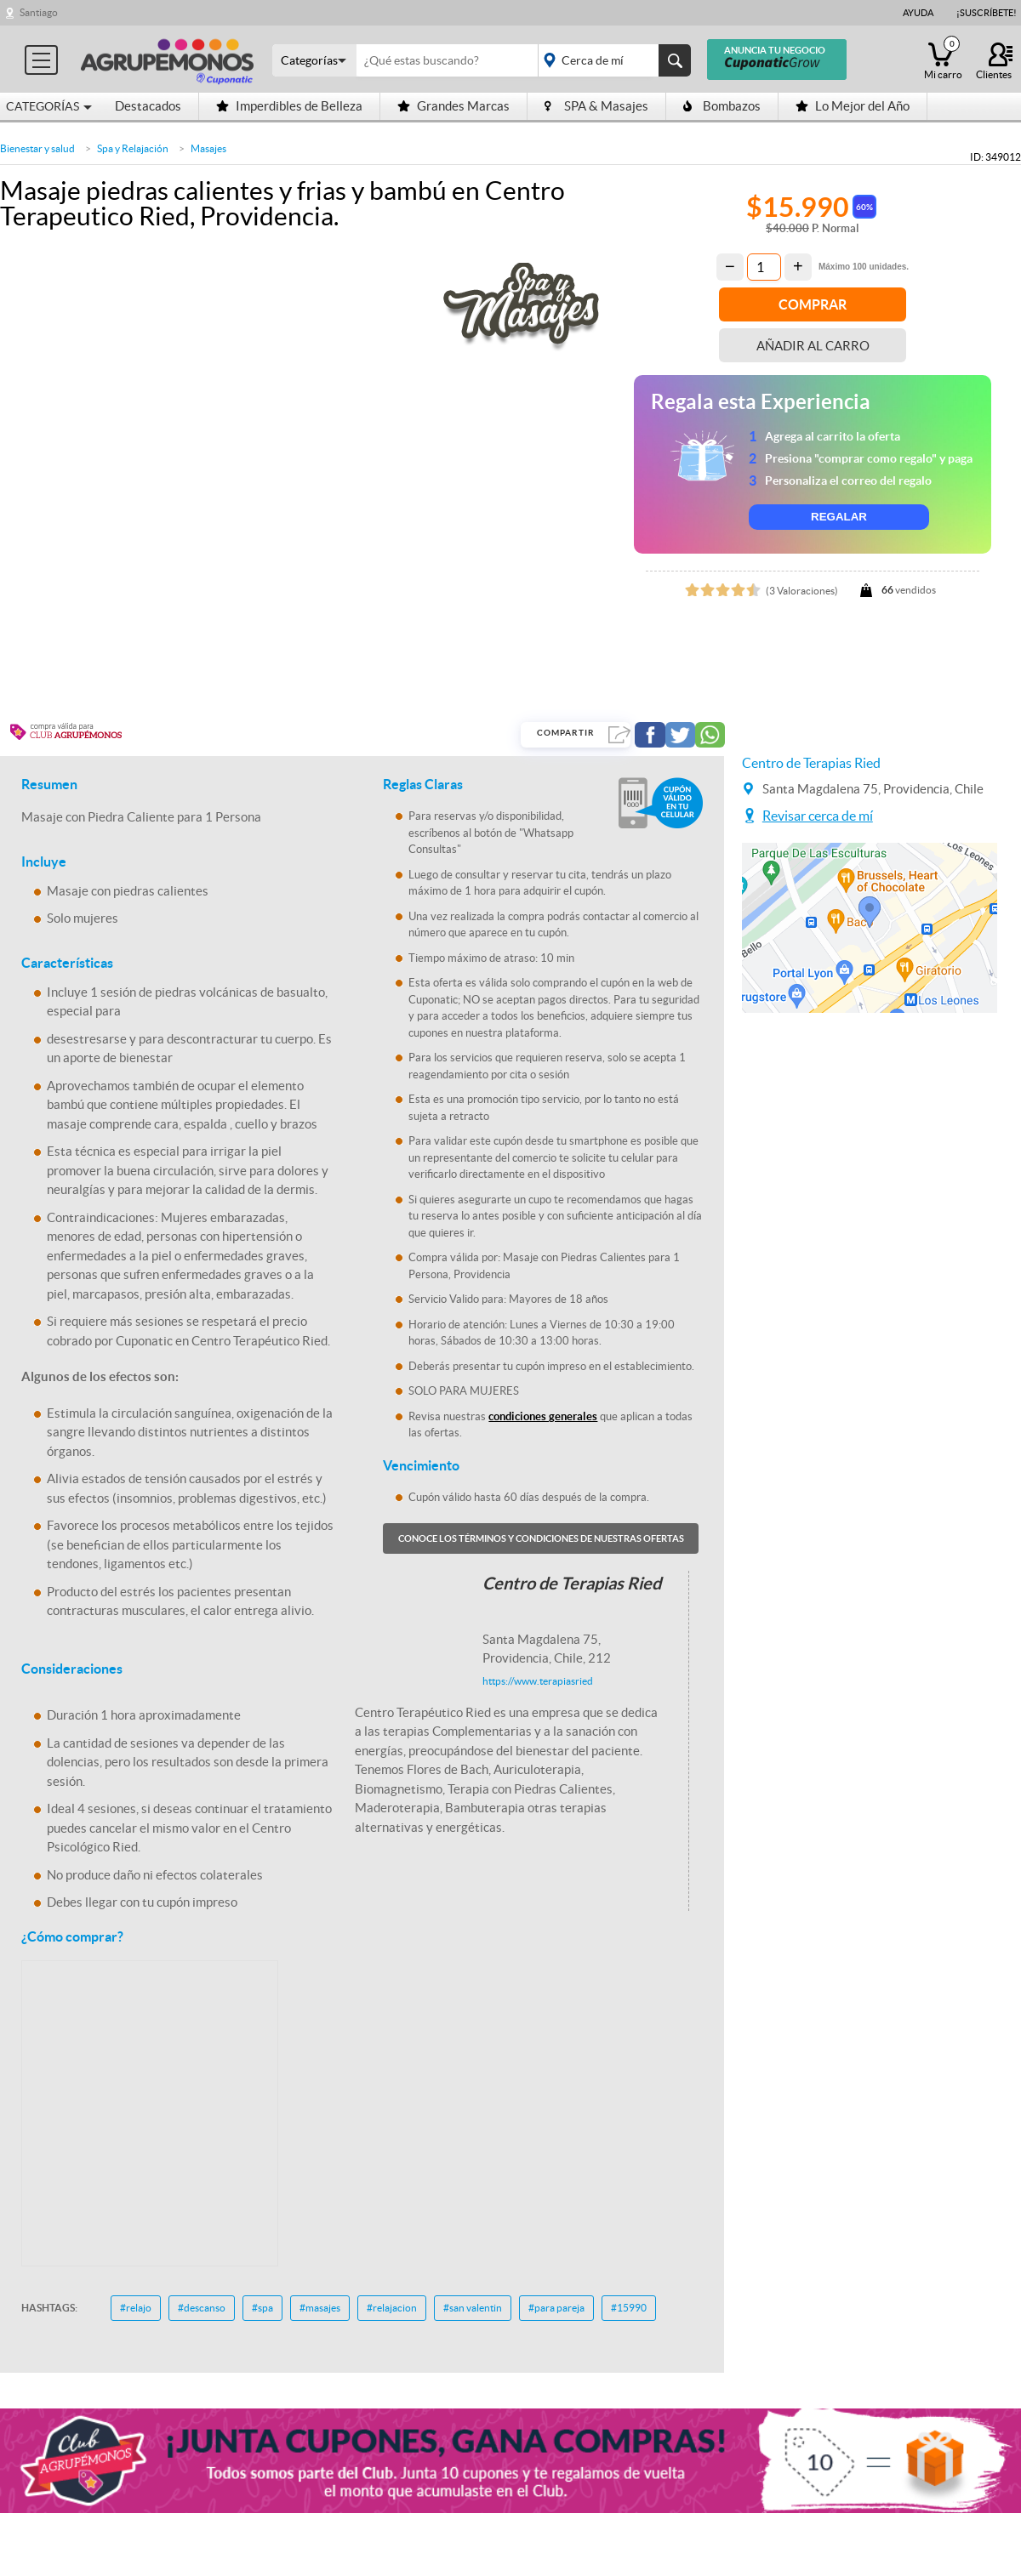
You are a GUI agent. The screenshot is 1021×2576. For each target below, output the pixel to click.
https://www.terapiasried (537, 1681)
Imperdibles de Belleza (289, 106)
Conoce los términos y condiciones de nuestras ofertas (541, 1538)
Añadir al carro (813, 345)
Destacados (148, 106)
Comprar (813, 304)
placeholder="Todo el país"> (611, 60)
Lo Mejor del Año (853, 106)
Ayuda (918, 13)
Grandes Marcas (453, 106)
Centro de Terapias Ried (811, 763)
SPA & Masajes (596, 106)
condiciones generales (542, 1416)
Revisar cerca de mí (817, 815)
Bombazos (722, 106)
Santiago (39, 12)
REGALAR (839, 516)
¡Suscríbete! (986, 13)
